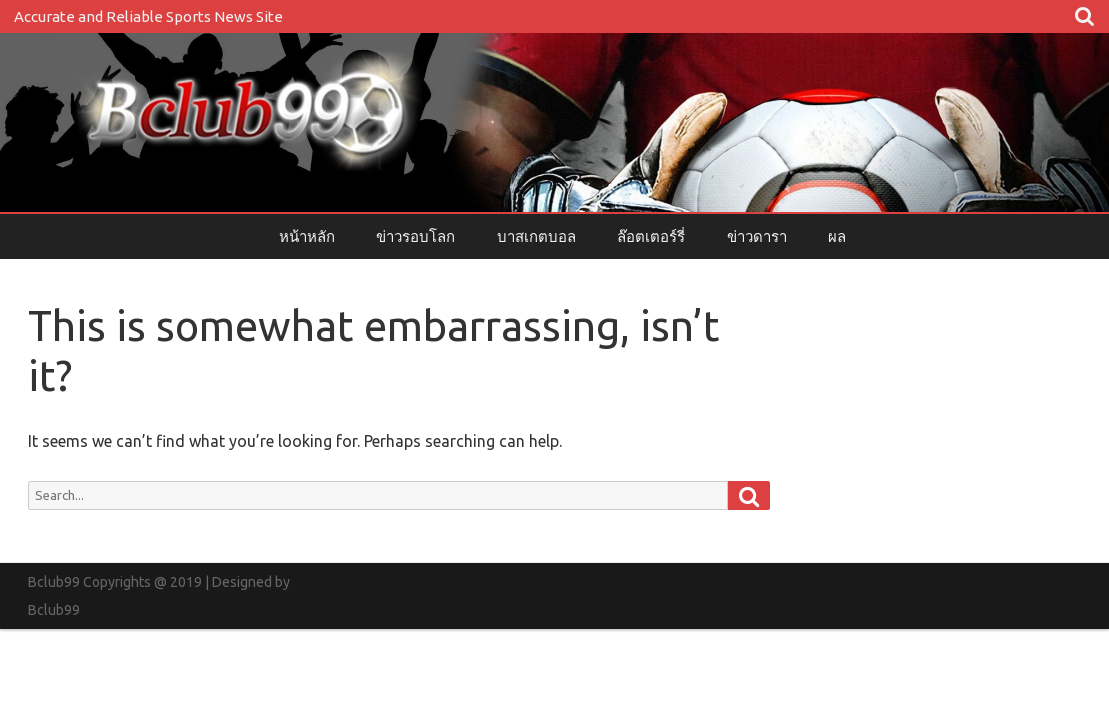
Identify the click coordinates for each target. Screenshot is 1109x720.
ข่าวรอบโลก (415, 236)
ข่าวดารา (757, 236)
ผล (837, 236)
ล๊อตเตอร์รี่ (651, 236)
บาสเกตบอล (536, 236)
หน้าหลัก (307, 236)
